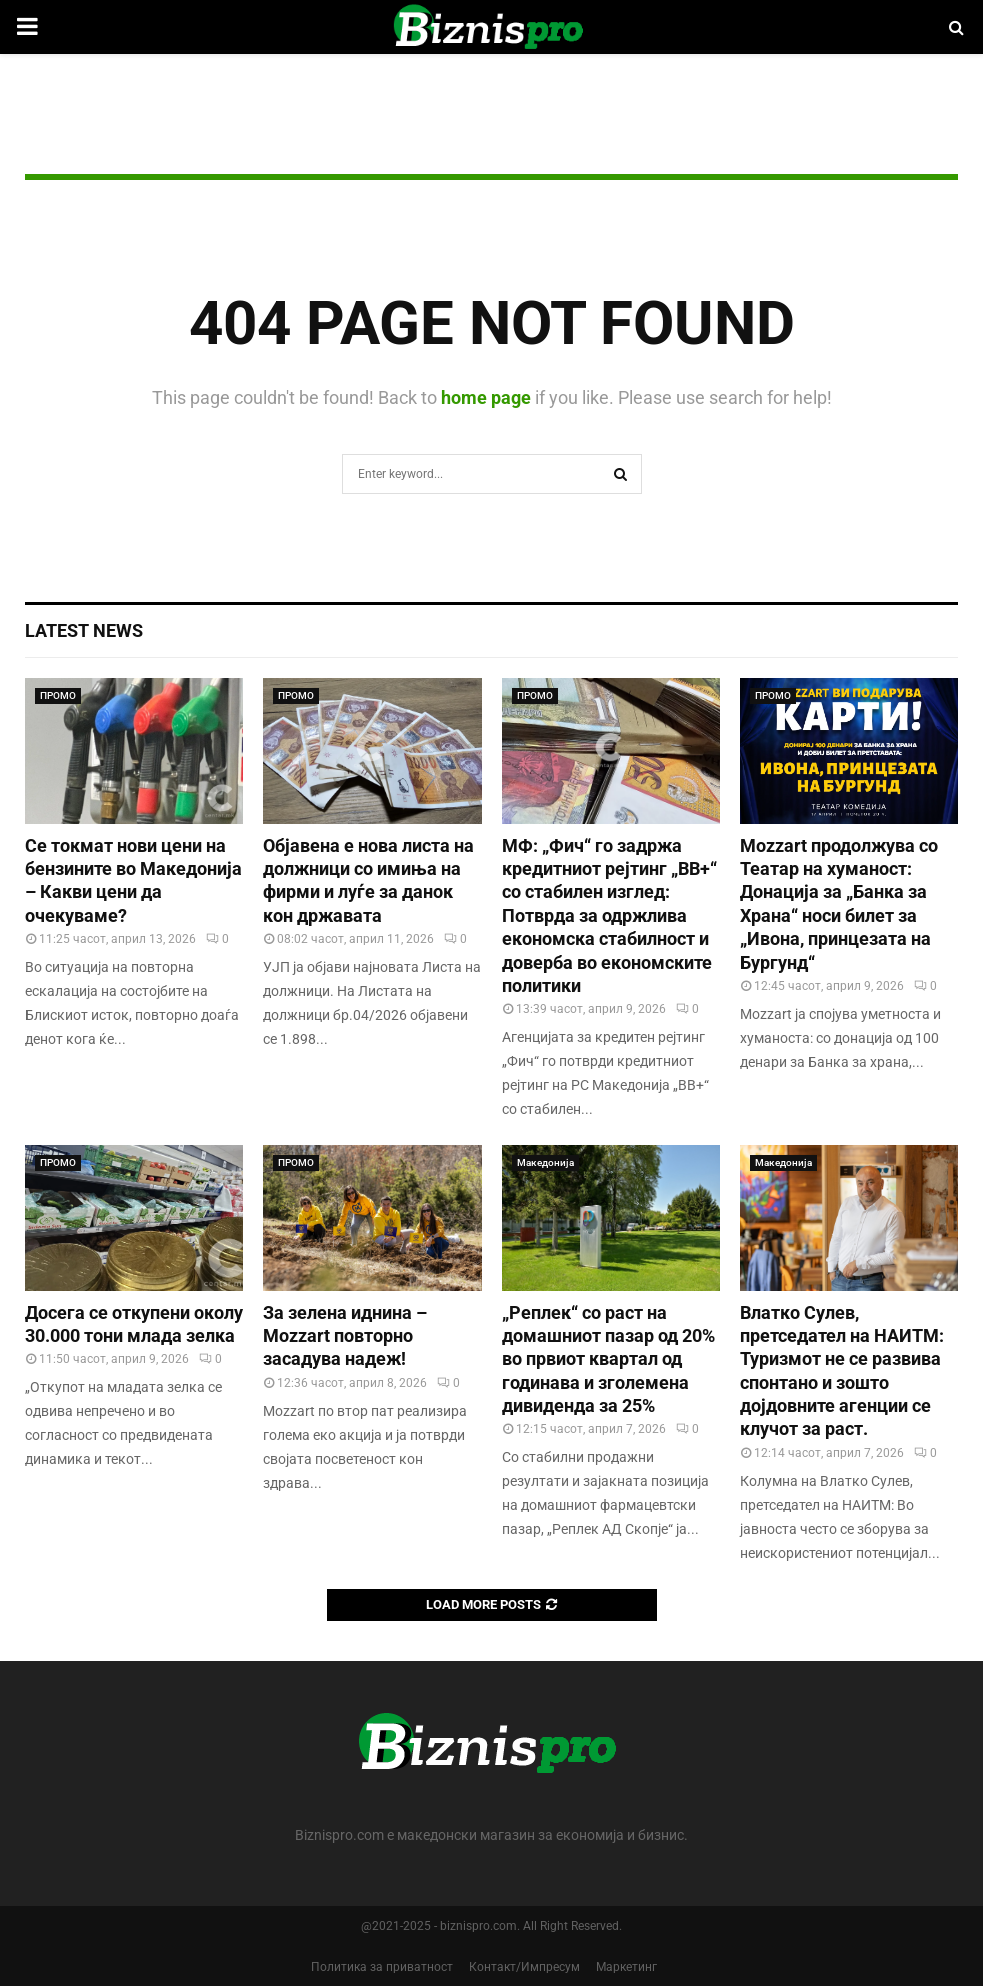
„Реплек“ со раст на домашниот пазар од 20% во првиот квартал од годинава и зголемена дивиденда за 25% (608, 1359)
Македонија (545, 1162)
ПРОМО (58, 695)
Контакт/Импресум (524, 1967)
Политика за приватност (382, 1967)
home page (486, 397)
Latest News (84, 630)
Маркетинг (626, 1967)
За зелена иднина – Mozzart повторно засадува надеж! (345, 1336)
